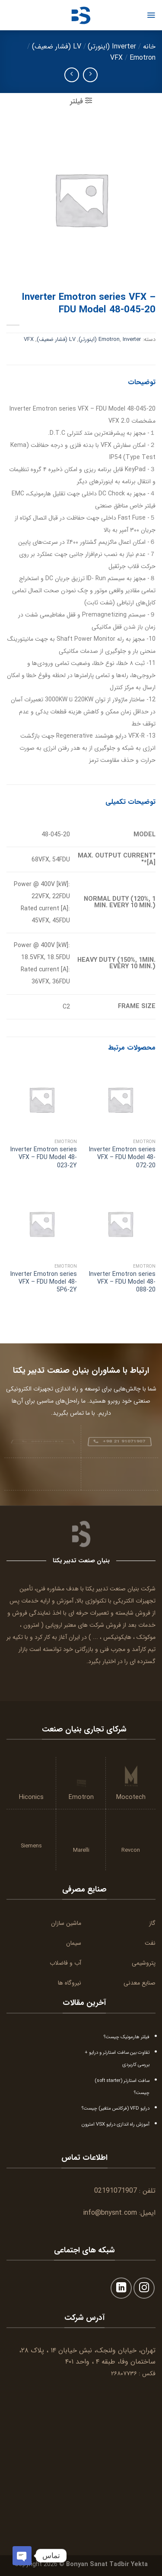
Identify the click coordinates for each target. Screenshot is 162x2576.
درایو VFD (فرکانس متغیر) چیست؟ (115, 2108)
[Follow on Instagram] (144, 2288)
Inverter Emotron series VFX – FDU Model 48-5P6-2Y (43, 1282)
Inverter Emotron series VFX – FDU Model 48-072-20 (122, 1157)
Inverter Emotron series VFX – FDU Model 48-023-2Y (43, 1157)
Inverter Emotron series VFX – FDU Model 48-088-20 (122, 1282)
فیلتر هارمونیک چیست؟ (126, 2037)
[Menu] (151, 15)
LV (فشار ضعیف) (56, 46)
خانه (149, 46)
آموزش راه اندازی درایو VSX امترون (115, 2124)
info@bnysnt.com (110, 2212)
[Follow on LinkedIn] (121, 2288)
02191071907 (115, 2190)
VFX (116, 57)
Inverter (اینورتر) (112, 46)
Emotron (143, 57)
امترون (31, 1625)
